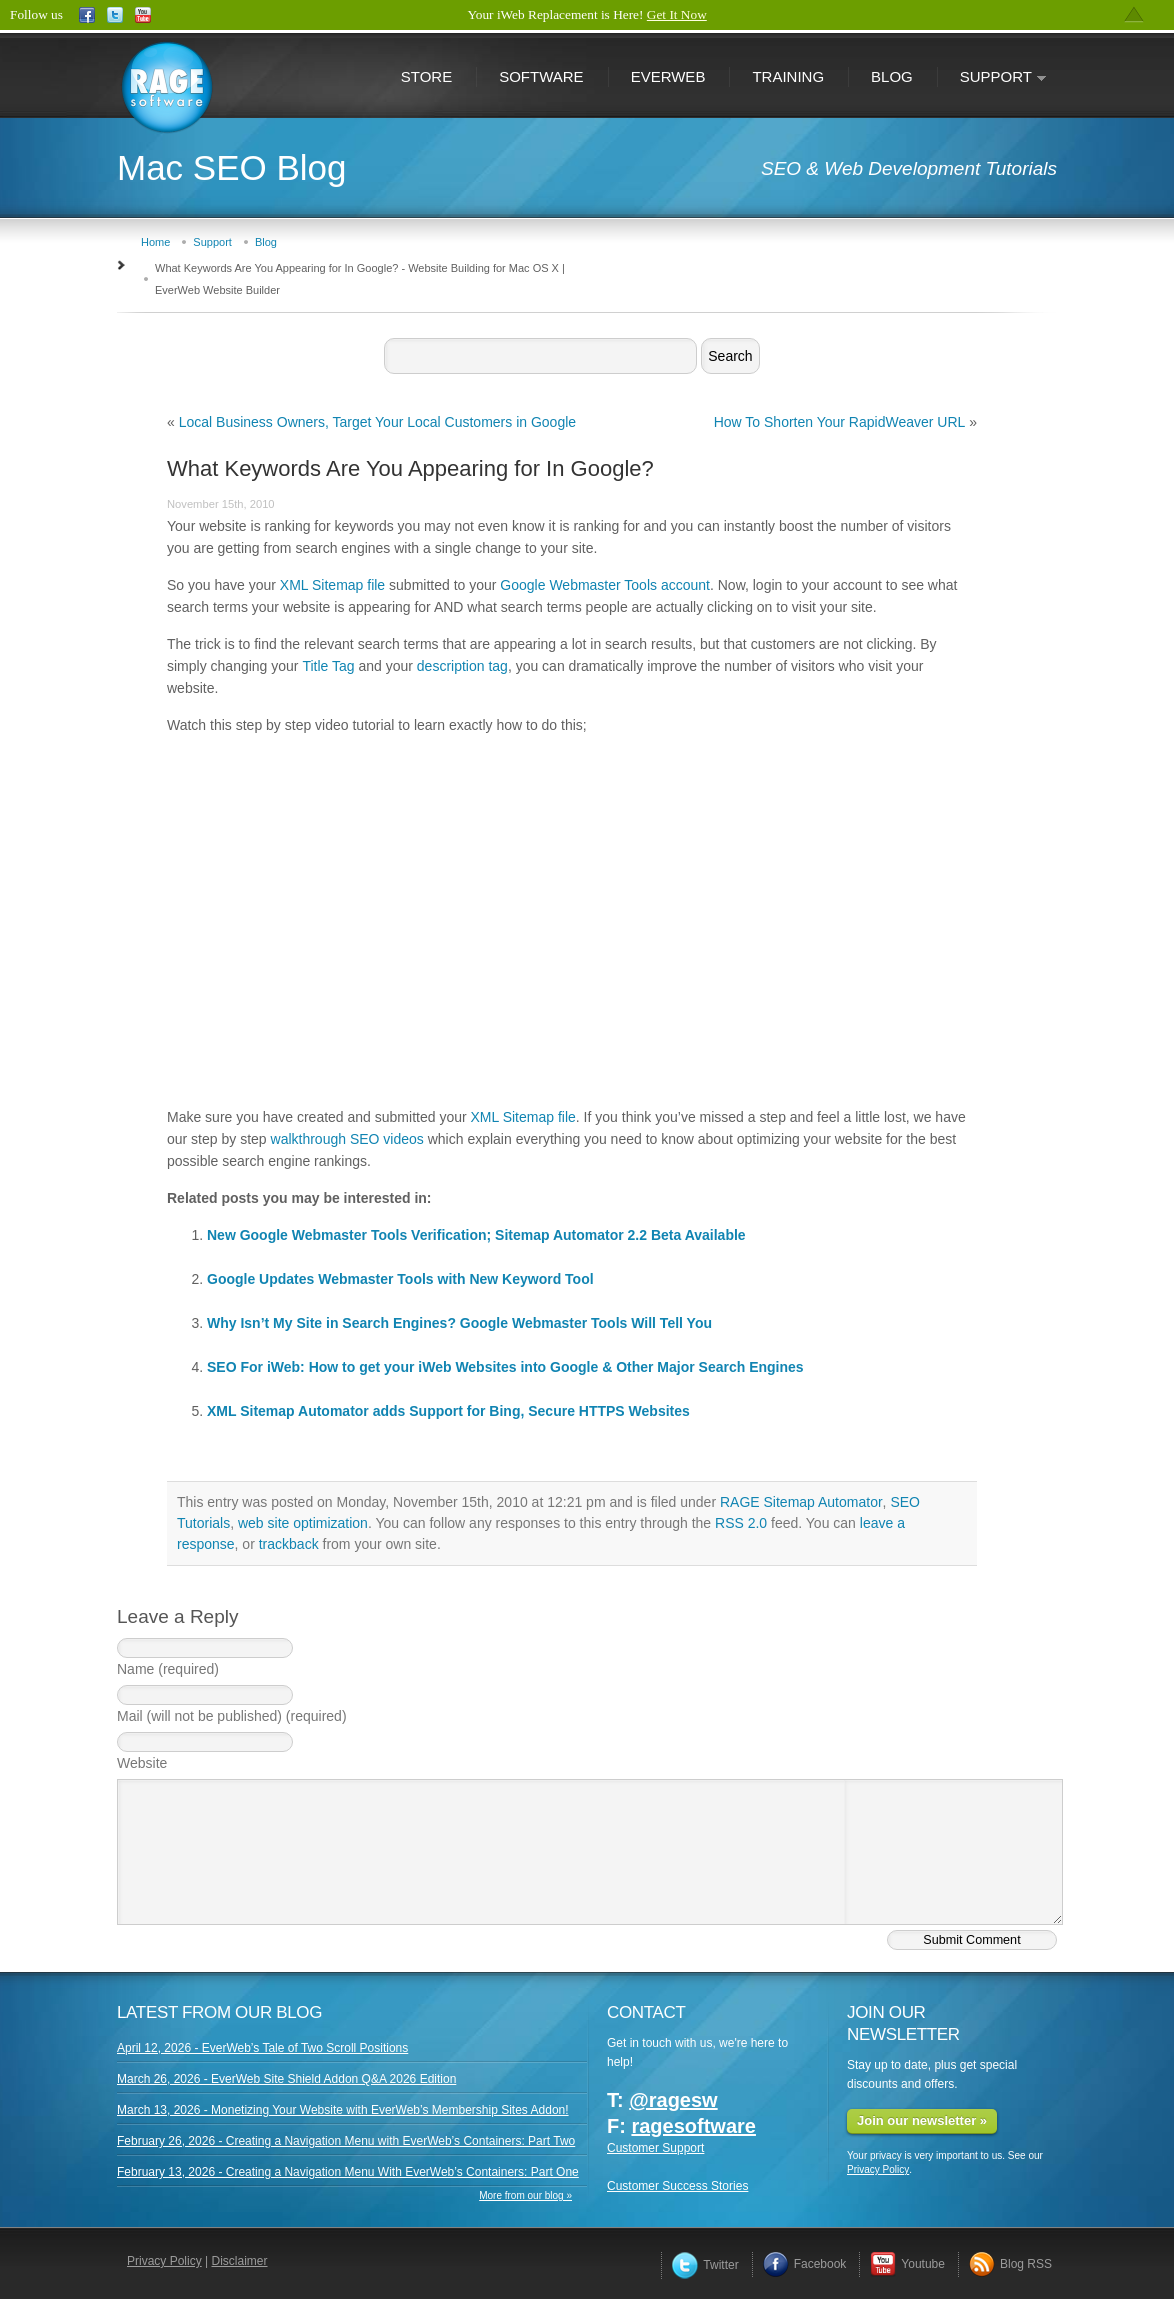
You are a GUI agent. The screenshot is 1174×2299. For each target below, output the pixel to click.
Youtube (907, 2264)
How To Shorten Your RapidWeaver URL (840, 422)
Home (155, 242)
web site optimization (303, 1523)
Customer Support (655, 2148)
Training (788, 76)
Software (541, 76)
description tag (462, 666)
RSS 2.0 (741, 1523)
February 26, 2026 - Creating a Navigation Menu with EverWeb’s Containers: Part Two (346, 2141)
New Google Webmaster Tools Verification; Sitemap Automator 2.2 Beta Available (476, 1235)
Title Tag (328, 666)
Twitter (705, 2265)
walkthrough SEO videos (347, 1139)
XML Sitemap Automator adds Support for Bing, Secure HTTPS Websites (448, 1411)
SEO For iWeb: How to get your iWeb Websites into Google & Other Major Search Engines (505, 1367)
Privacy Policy (878, 2169)
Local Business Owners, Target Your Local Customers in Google (377, 422)
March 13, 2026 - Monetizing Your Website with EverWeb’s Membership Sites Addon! (343, 2110)
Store (426, 76)
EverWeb (668, 76)
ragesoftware (693, 2126)
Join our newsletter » (922, 2120)
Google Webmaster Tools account (605, 585)
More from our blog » (525, 2195)
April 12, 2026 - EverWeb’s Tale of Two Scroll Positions (262, 2048)
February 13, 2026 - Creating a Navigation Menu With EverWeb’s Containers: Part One (348, 2172)
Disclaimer (240, 2261)
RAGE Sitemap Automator (801, 1502)
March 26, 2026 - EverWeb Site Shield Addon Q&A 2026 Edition (286, 2079)
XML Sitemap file (332, 585)
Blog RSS (1010, 2264)
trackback (289, 1544)
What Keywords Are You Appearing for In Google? (410, 468)
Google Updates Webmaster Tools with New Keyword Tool (400, 1279)
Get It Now (677, 14)
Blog (892, 76)
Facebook (805, 2264)
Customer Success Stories (677, 2186)
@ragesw (673, 2100)
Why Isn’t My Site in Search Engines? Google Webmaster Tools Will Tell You (459, 1323)
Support (992, 78)
